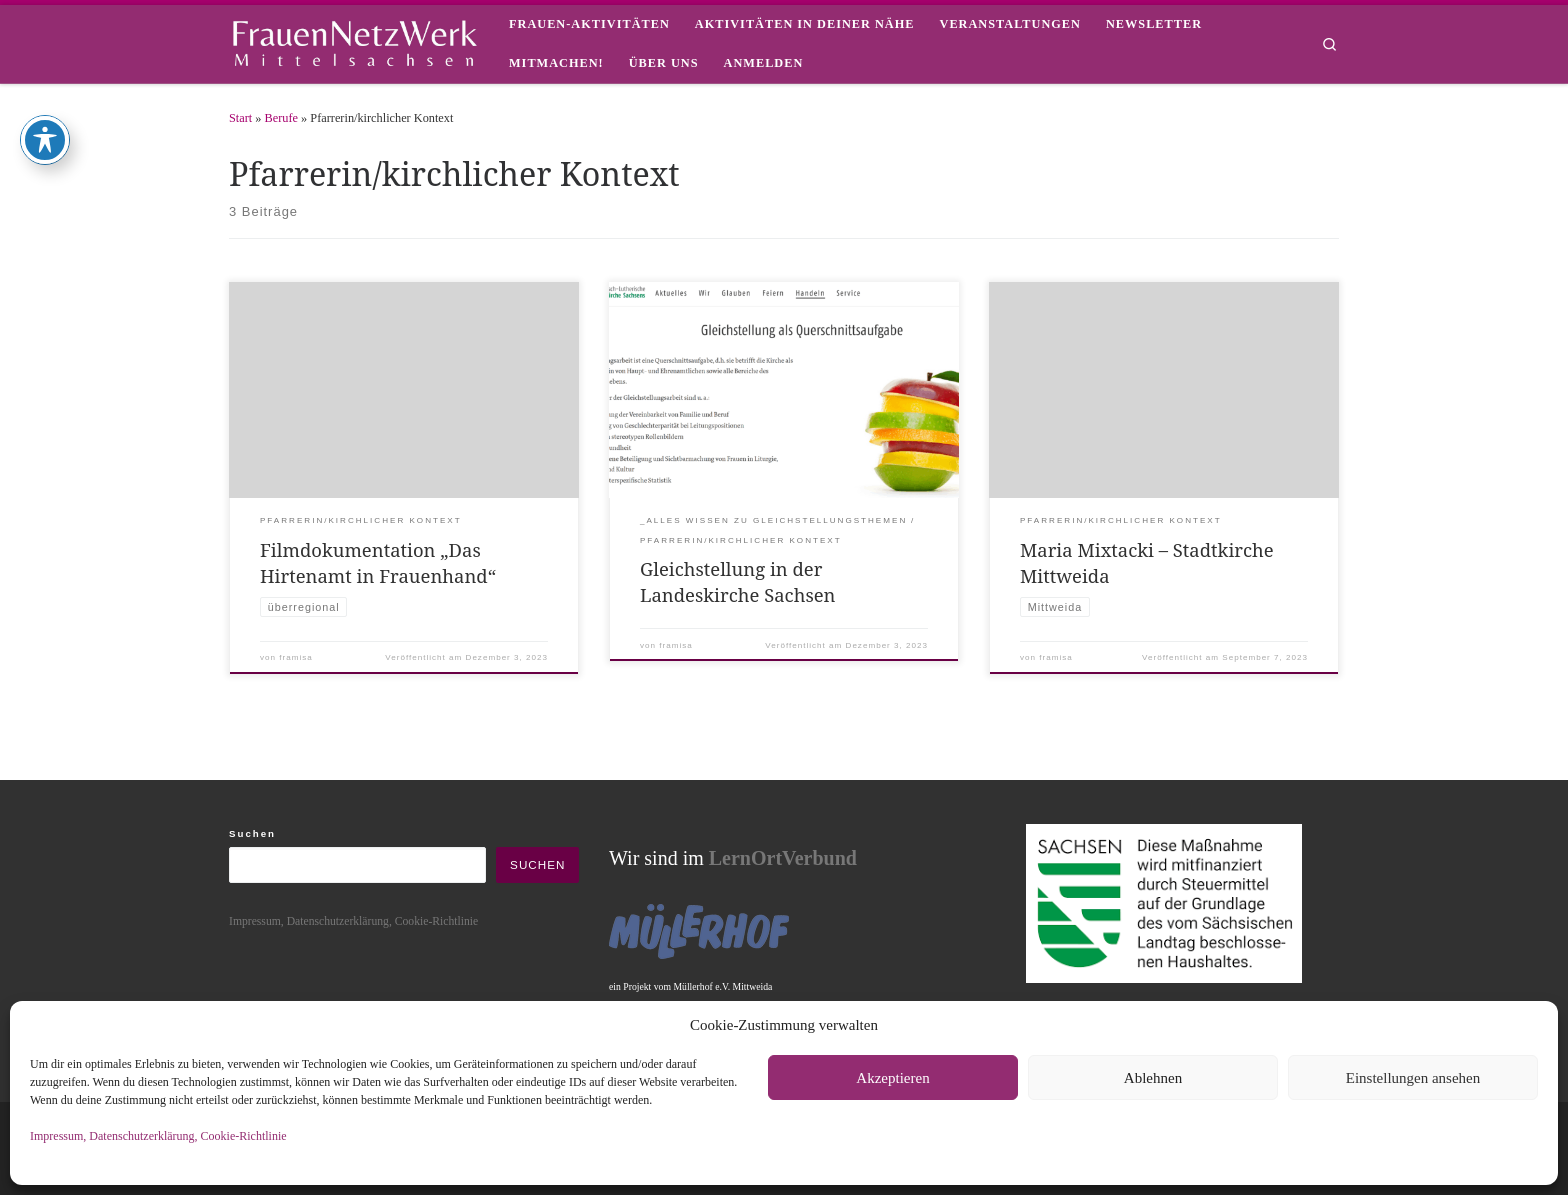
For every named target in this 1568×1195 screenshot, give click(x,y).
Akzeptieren (892, 1078)
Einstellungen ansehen (1413, 1078)
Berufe (281, 118)
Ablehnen (1153, 1078)
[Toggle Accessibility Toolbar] (45, 46)
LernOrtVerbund (783, 858)
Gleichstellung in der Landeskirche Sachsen (738, 581)
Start (240, 118)
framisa (295, 657)
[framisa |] (354, 40)
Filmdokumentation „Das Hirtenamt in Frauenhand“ (378, 562)
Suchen (252, 833)
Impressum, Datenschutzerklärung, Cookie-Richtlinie (158, 1136)
